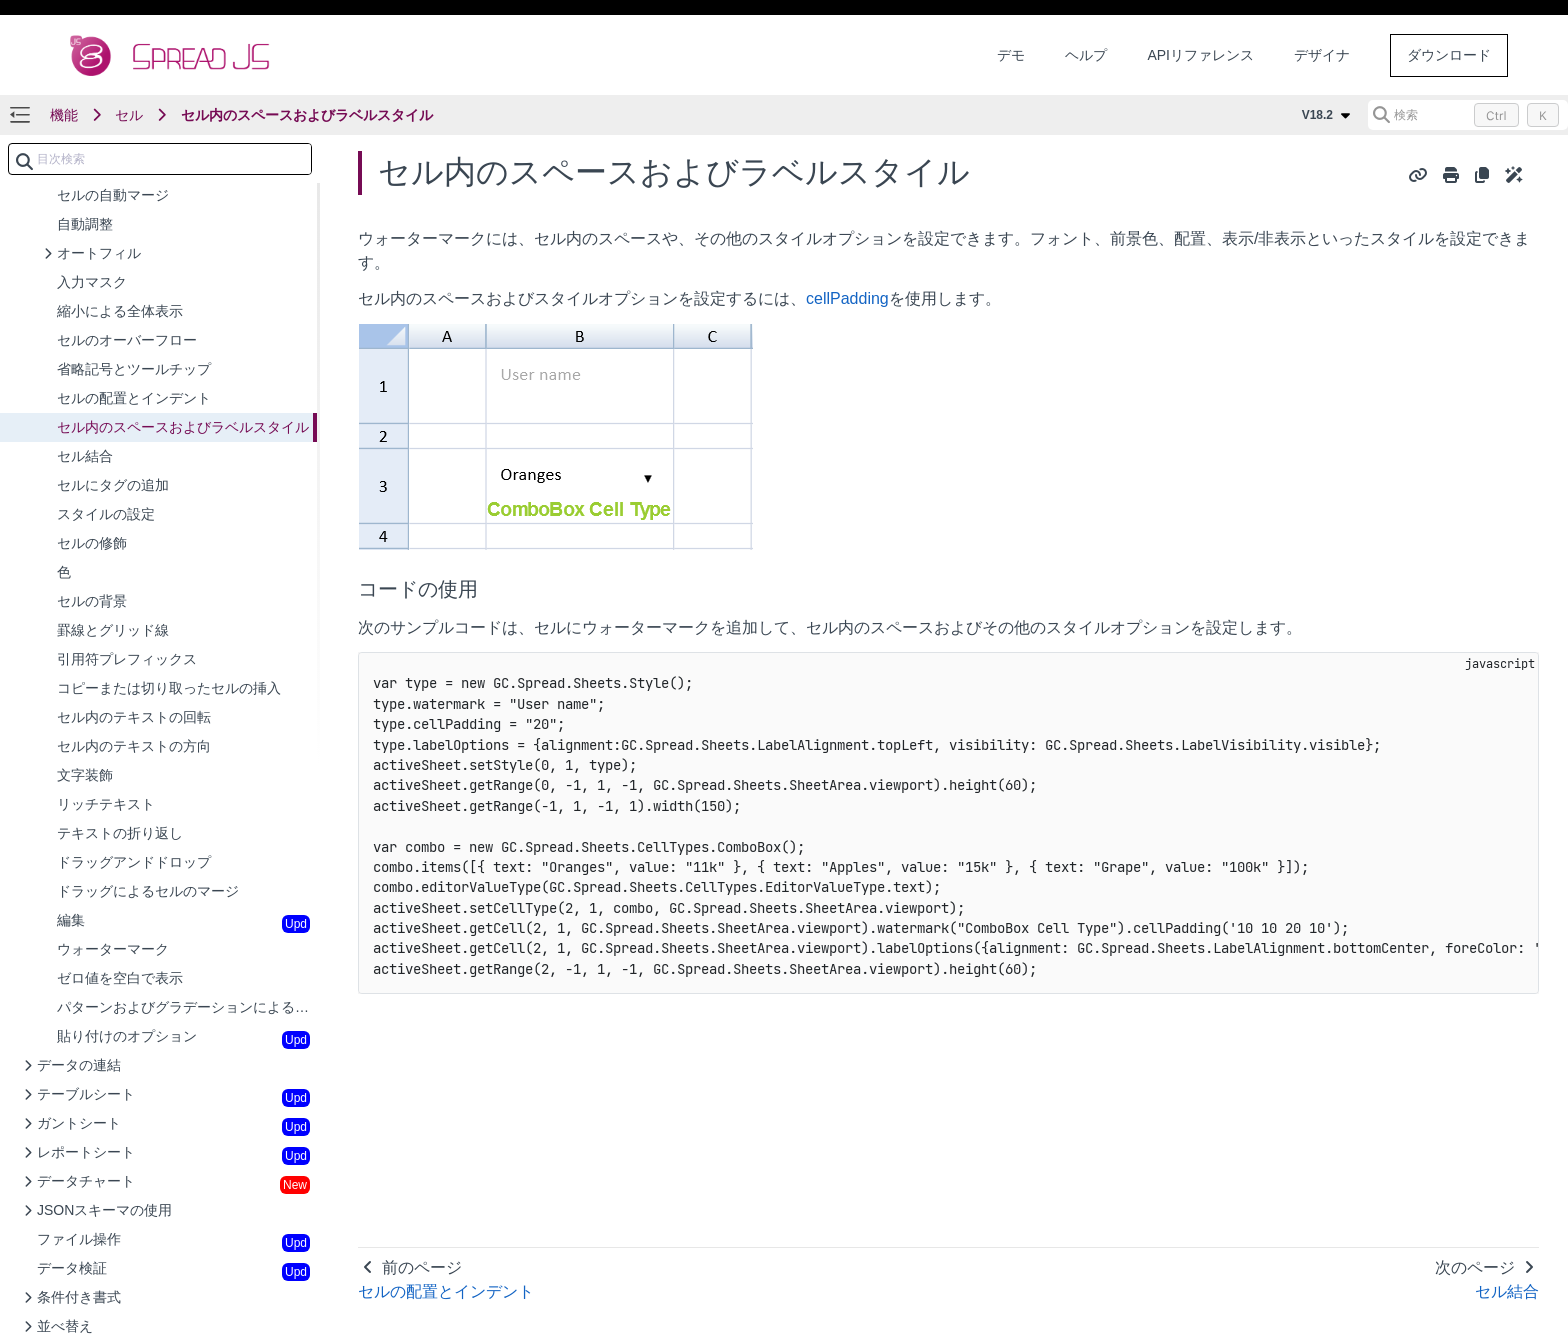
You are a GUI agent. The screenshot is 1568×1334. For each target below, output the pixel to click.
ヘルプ (1086, 55)
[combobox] (160, 159)
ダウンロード (1449, 55)
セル (129, 115)
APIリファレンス (1200, 55)
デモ (1011, 55)
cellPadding (847, 298)
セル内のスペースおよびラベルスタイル (307, 115)
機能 (64, 115)
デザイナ (1322, 55)
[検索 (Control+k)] (1468, 115)
